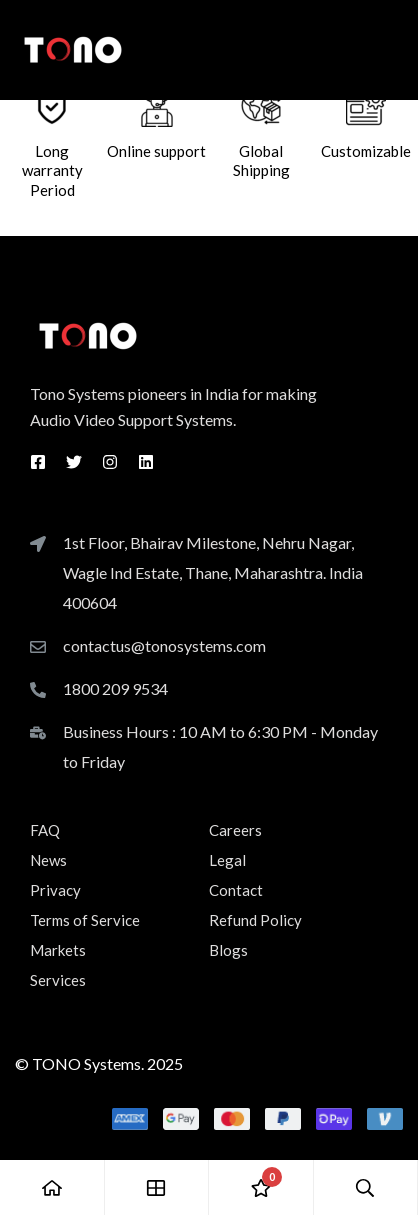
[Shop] (157, 1187)
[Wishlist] (261, 1187)
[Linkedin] (146, 462)
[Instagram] (110, 462)
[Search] (366, 1187)
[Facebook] (38, 462)
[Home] (52, 1187)
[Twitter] (74, 462)
